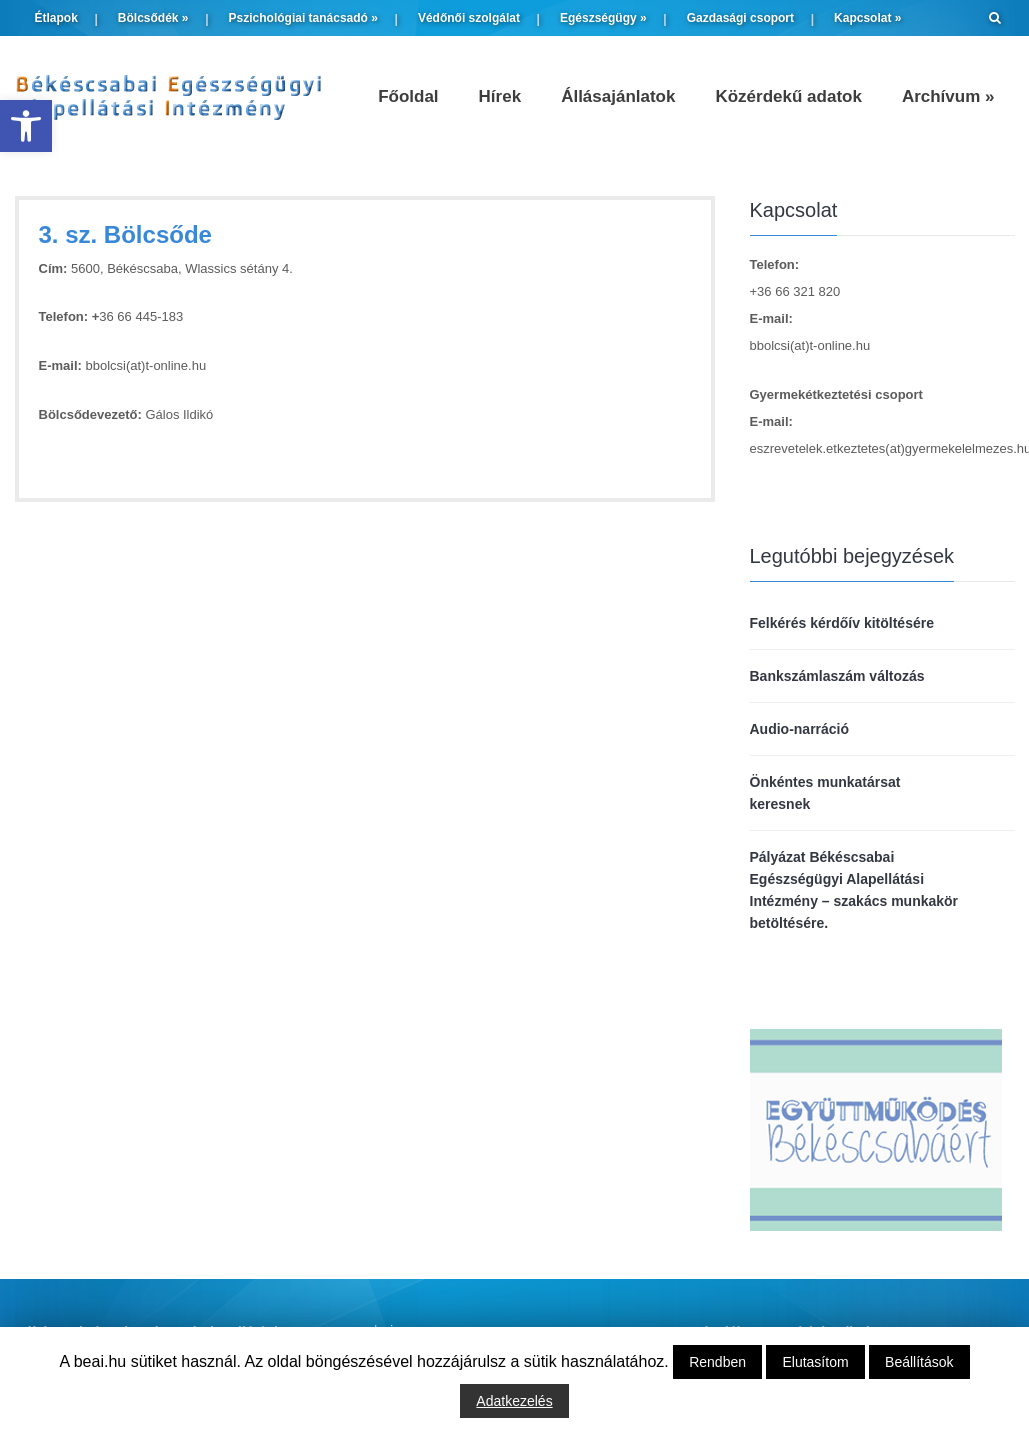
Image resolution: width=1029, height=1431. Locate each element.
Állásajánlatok (618, 96)
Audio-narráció (800, 729)
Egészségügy (603, 18)
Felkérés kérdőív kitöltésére (842, 623)
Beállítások (919, 1362)
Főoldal (408, 96)
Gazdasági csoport (740, 18)
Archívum (948, 96)
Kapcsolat (867, 18)
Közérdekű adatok (788, 96)
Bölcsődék (153, 18)
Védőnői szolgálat (469, 18)
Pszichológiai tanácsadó (303, 18)
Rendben (717, 1362)
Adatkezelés (514, 1401)
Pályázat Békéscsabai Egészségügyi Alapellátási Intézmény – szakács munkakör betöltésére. (854, 890)
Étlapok (56, 18)
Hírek (500, 96)
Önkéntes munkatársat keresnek (825, 793)
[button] (26, 126)
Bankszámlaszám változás (837, 676)
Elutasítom (815, 1362)
